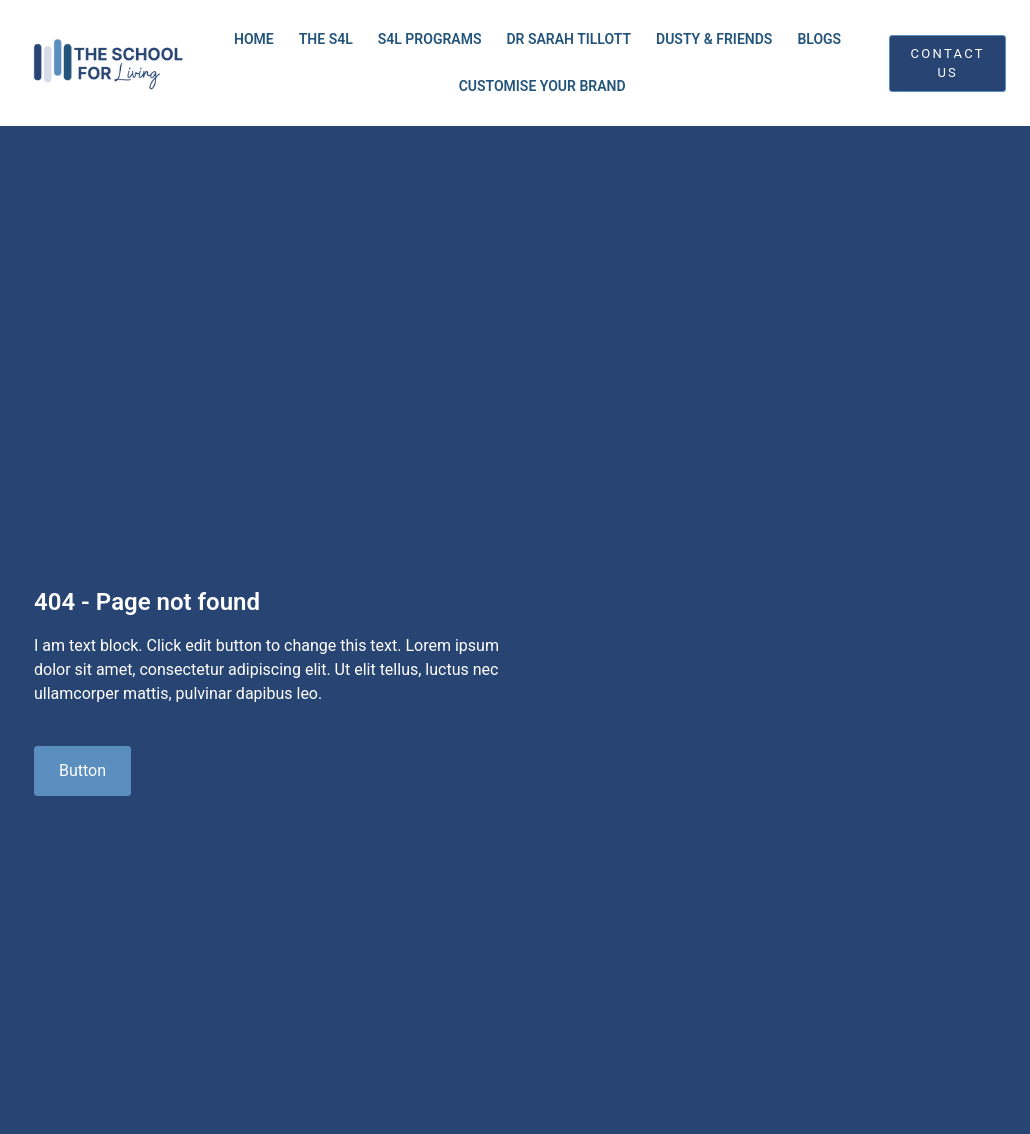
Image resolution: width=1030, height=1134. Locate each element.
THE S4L (326, 39)
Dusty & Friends (714, 39)
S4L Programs (430, 39)
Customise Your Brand (542, 86)
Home (254, 39)
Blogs (819, 39)
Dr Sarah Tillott (568, 39)
